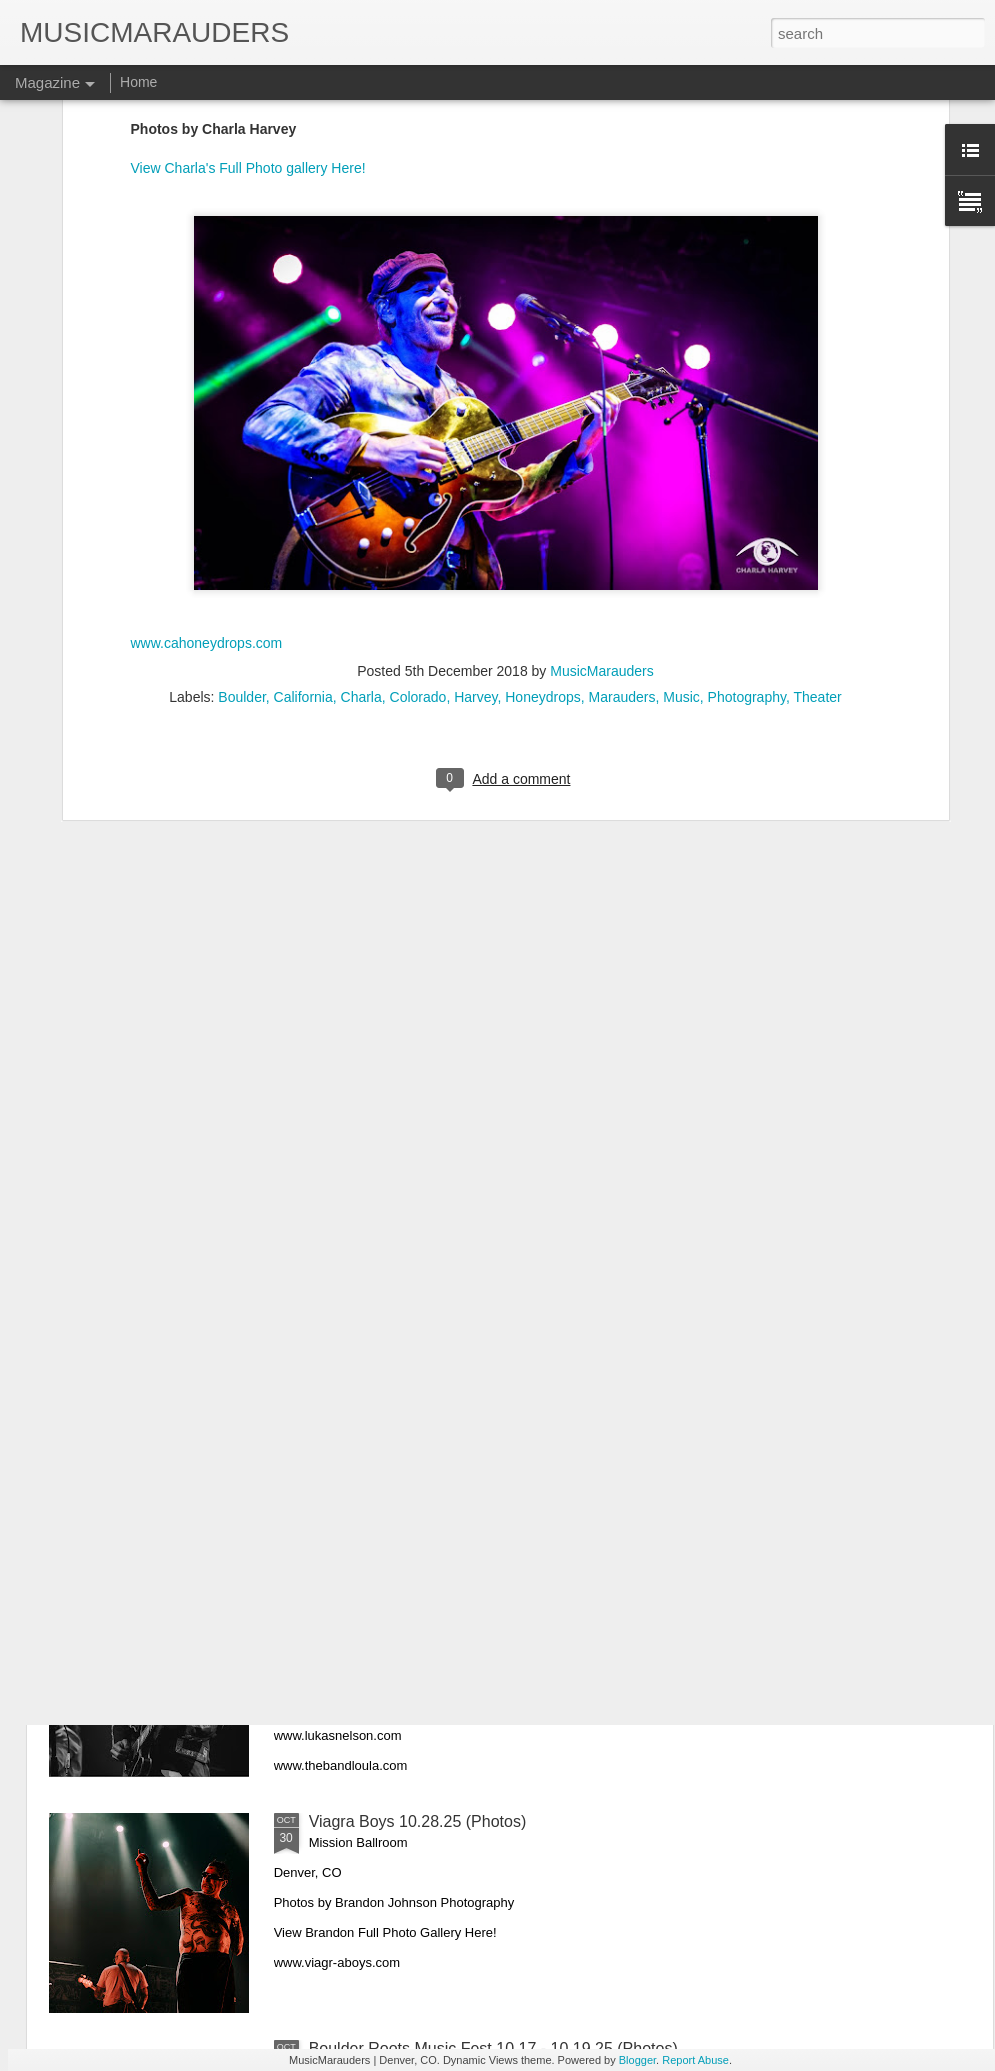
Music (681, 451)
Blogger (637, 2060)
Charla (361, 451)
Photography (747, 451)
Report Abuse (695, 2060)
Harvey (475, 451)
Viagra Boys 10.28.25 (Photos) (418, 1821)
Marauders (622, 451)
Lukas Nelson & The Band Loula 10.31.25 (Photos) (489, 1594)
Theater (817, 451)
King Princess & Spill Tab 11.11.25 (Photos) (463, 1367)
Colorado (418, 451)
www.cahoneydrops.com (207, 396)
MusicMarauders (601, 425)
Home (138, 82)
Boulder (241, 451)
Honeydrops (543, 451)
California (303, 451)
